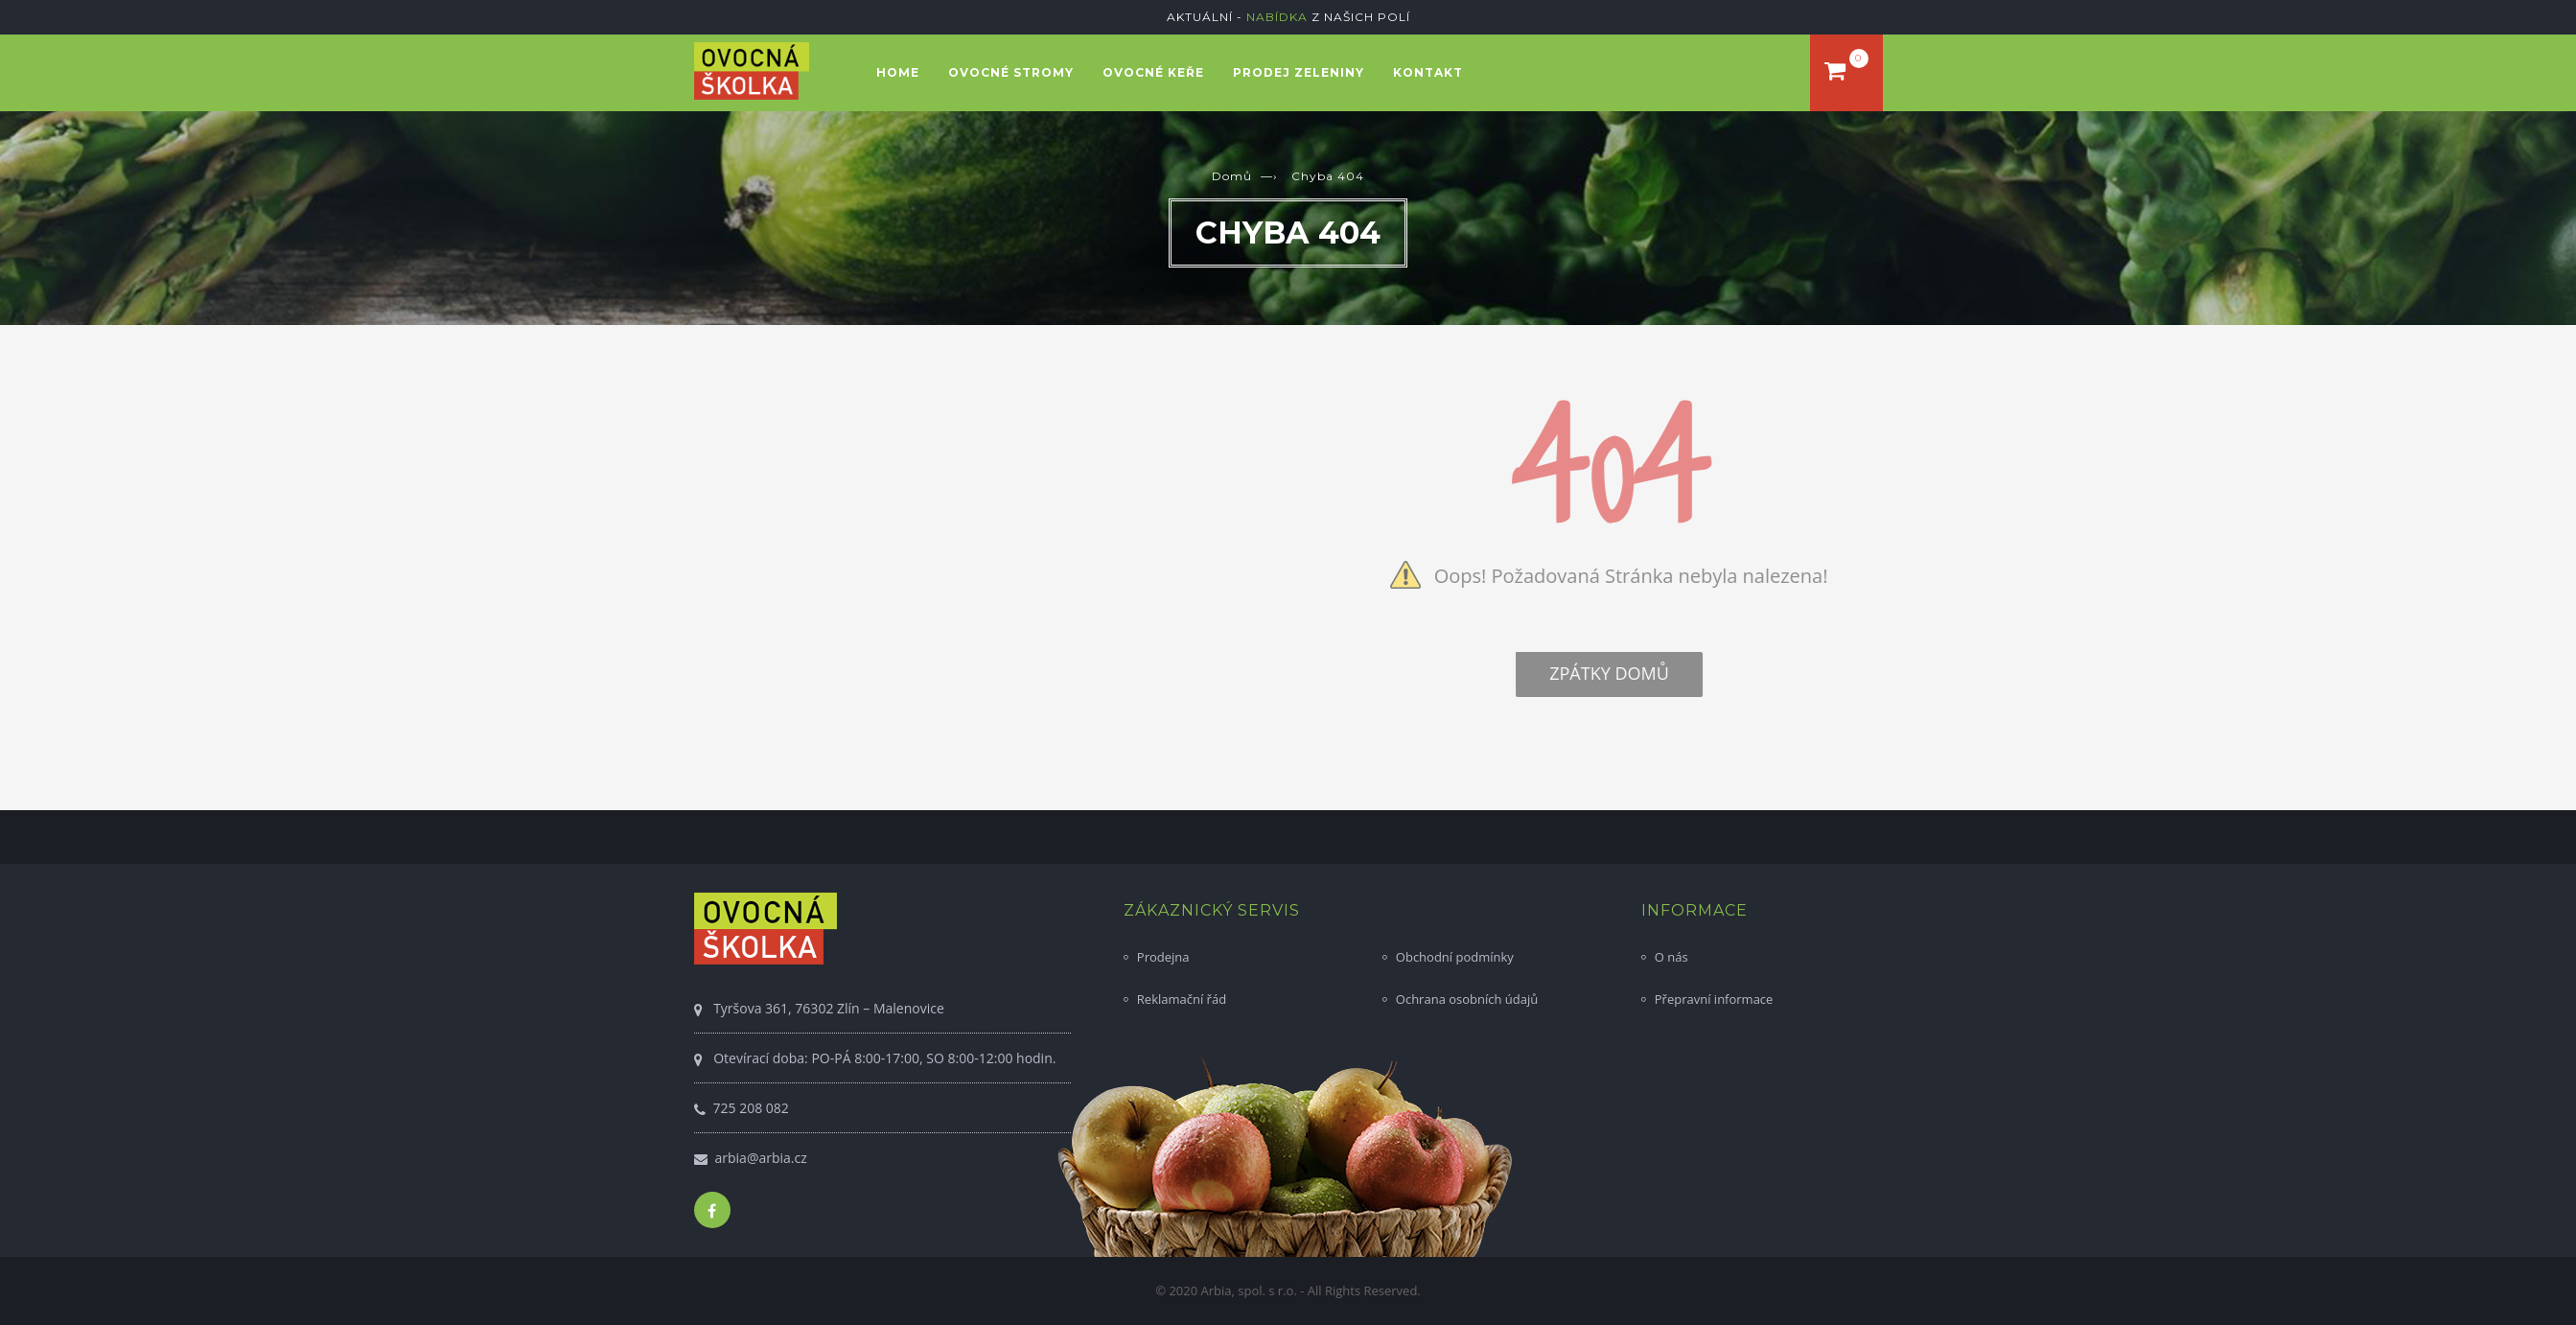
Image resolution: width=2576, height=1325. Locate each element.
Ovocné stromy (1011, 72)
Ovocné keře (1153, 72)
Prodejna (1163, 956)
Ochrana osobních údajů (1467, 999)
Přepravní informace (1714, 999)
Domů (1232, 176)
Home (897, 72)
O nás (1671, 956)
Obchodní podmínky (1455, 956)
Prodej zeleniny (1298, 72)
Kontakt (1428, 72)
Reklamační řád (1181, 999)
